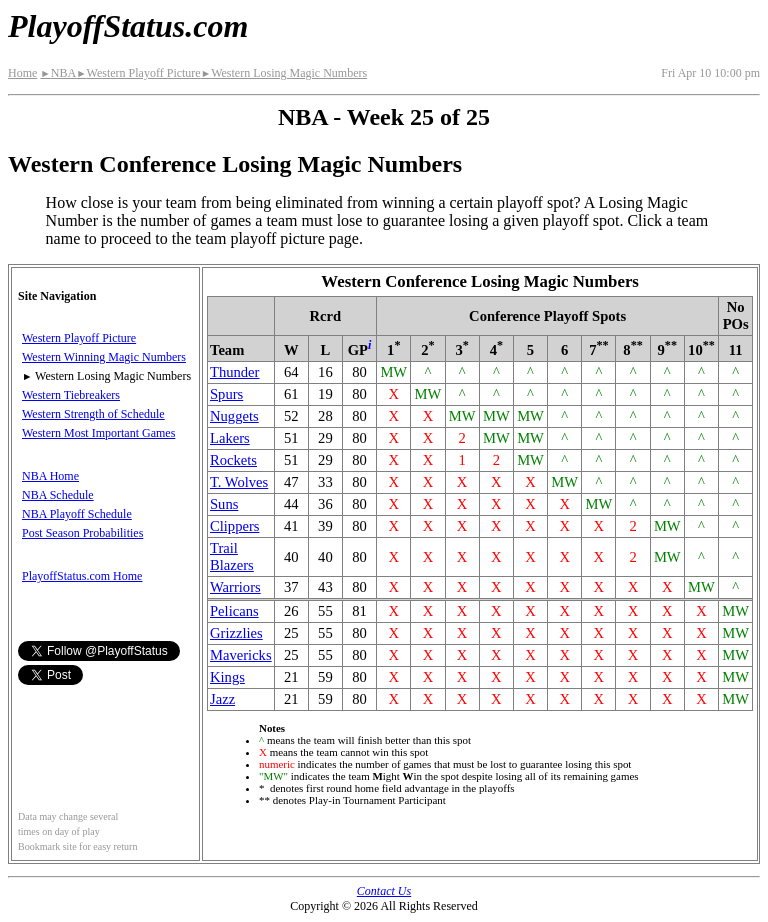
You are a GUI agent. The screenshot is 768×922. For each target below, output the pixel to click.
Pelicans (234, 611)
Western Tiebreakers (71, 395)
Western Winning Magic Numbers (104, 357)
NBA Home (50, 476)
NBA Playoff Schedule (77, 514)
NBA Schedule (58, 495)
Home (22, 73)
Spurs (226, 394)
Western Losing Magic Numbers (284, 73)
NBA (58, 73)
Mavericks (241, 655)
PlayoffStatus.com (128, 26)
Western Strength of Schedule (93, 414)
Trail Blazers (232, 556)
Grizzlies (236, 633)
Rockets (233, 460)
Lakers (230, 438)
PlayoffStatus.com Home (82, 576)
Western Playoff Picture (138, 73)
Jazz (222, 699)
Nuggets (234, 416)
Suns (224, 504)
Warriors (235, 587)
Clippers (234, 526)
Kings (227, 677)
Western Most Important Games (98, 433)
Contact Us (384, 891)
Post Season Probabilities (82, 533)
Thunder (234, 372)
